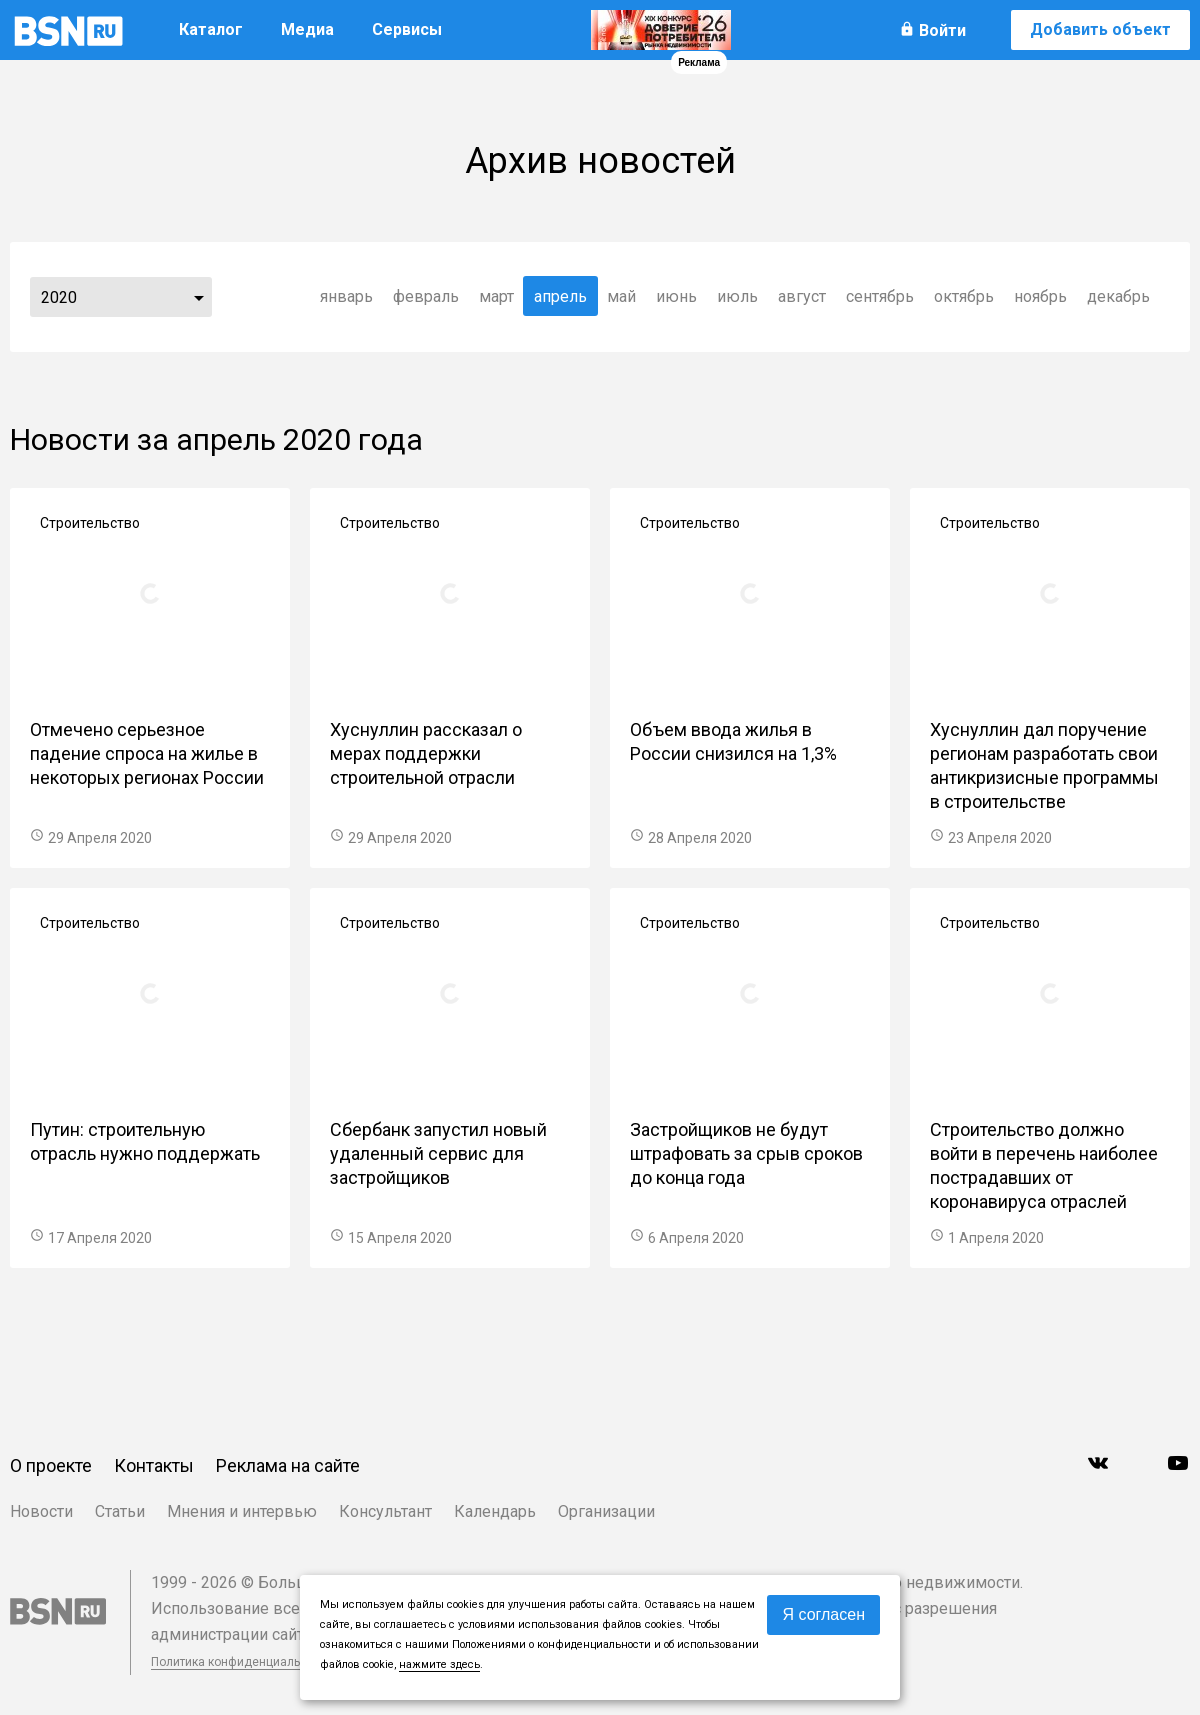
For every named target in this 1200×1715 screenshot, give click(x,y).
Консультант (385, 1511)
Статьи (120, 1511)
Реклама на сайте (288, 1465)
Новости (41, 1511)
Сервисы (407, 29)
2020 (59, 297)
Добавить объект (1100, 29)
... (199, 297)
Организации (606, 1511)
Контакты (154, 1465)
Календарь (495, 1511)
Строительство (90, 523)
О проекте (51, 1465)
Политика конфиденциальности (242, 1662)
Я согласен (823, 1614)
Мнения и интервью (242, 1511)
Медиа (307, 29)
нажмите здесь (439, 1664)
